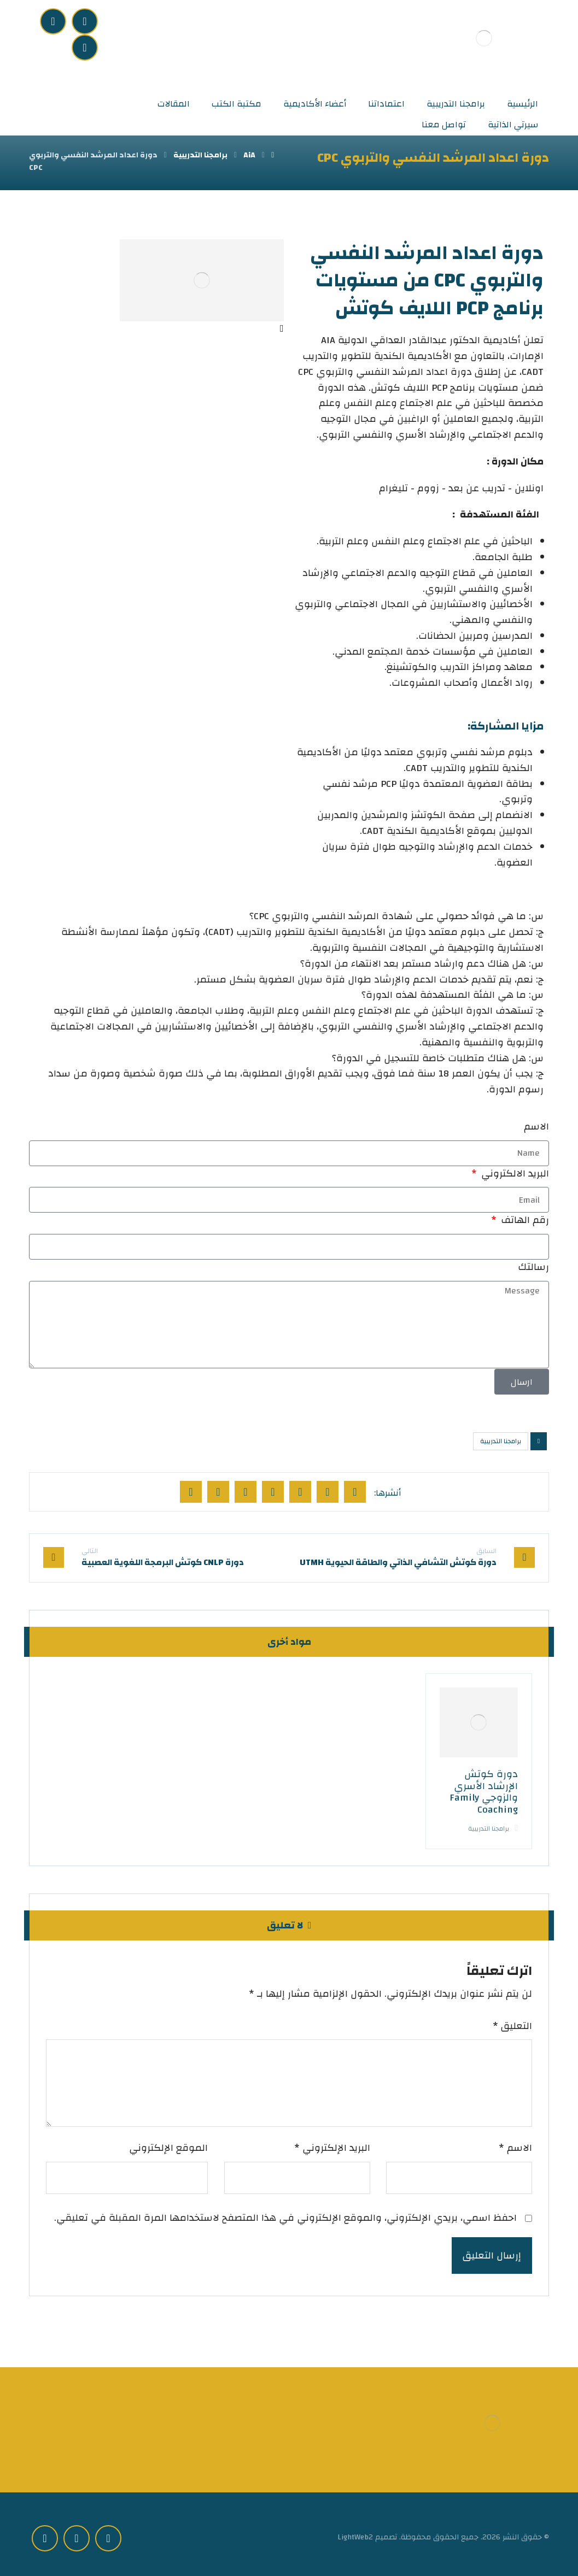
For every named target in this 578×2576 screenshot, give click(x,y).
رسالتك (533, 1267)
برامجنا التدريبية (500, 1441)
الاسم (536, 1127)
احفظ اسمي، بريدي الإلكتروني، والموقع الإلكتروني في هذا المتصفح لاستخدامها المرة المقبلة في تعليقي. (285, 2218)
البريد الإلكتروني (332, 2148)
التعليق (512, 2026)
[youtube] (85, 47)
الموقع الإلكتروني (168, 2148)
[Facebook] (85, 21)
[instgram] (53, 21)
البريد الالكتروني (513, 1174)
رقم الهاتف (523, 1220)
